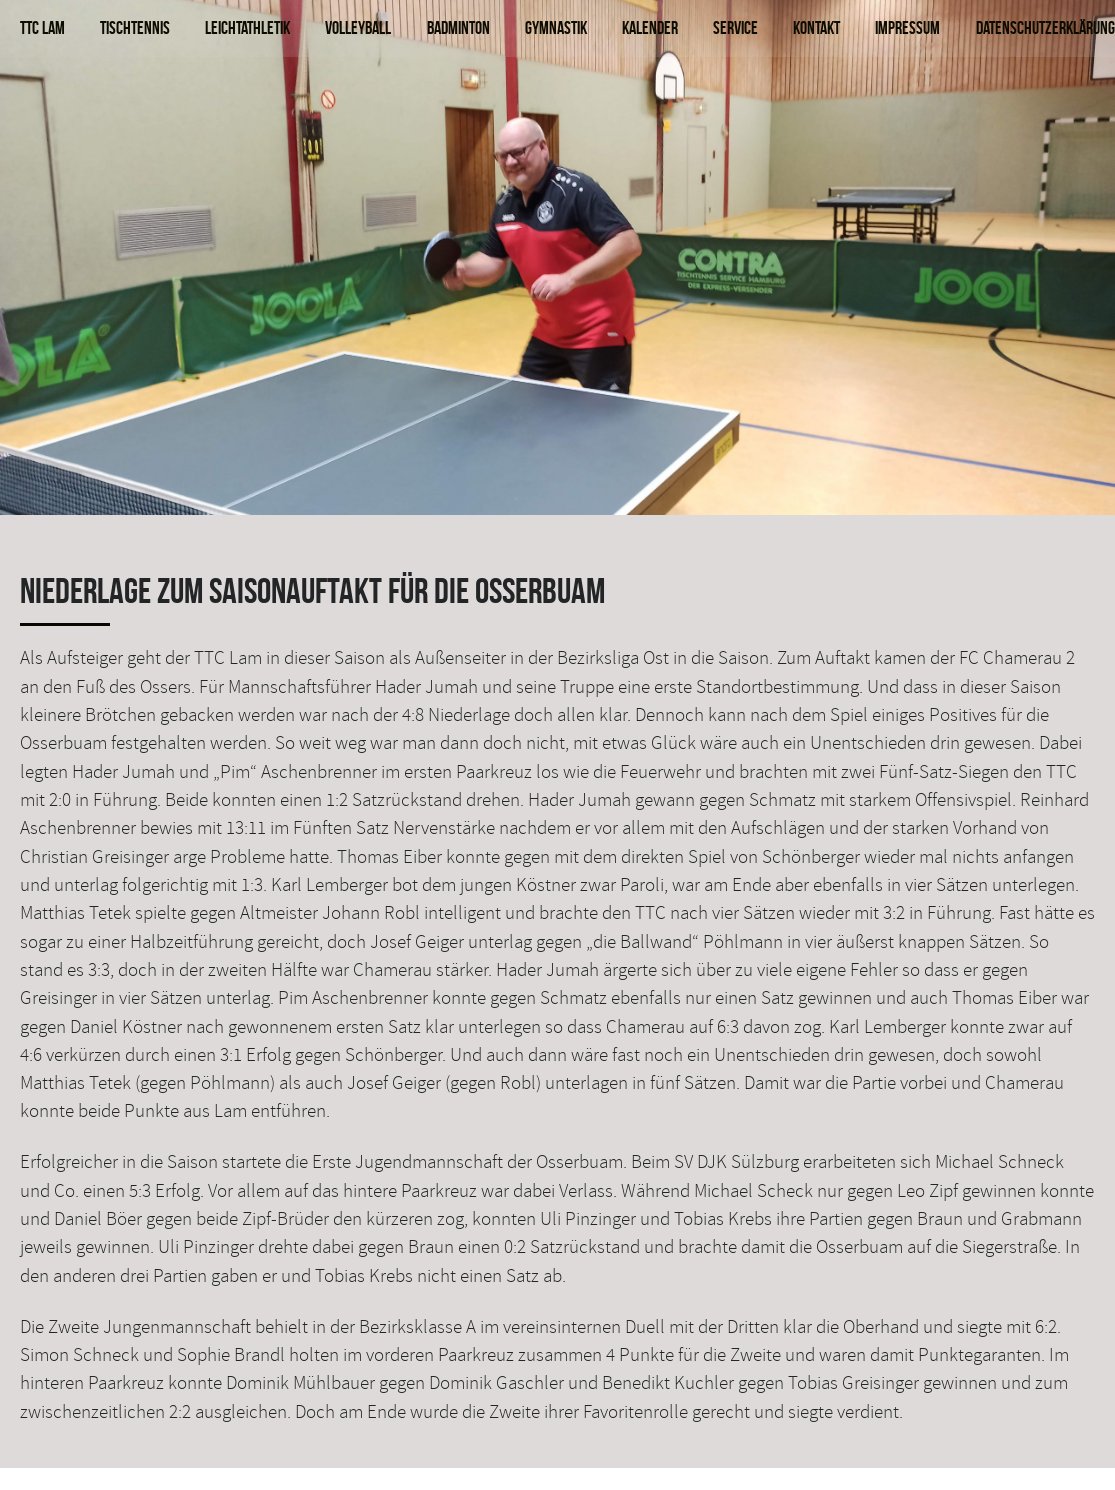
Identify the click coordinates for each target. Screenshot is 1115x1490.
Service (735, 27)
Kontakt (816, 27)
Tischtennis (135, 27)
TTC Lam (42, 27)
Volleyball (358, 27)
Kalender (650, 27)
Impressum (907, 27)
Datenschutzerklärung (1045, 27)
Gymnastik (556, 27)
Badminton (458, 27)
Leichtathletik (247, 27)
